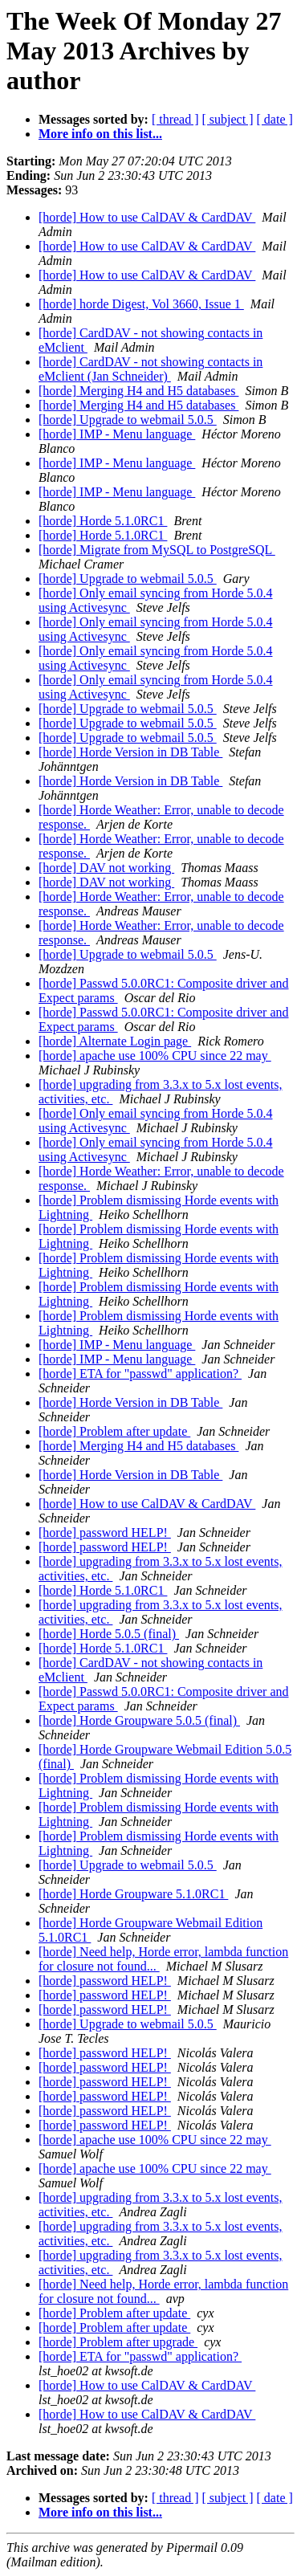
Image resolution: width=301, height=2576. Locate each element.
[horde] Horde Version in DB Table (130, 752)
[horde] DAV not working (106, 867)
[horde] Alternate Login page (115, 1041)
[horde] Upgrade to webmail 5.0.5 (128, 419)
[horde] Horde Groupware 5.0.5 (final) (139, 1720)
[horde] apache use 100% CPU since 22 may (155, 1055)
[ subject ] (228, 119)
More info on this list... (100, 134)
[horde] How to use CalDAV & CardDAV (147, 217)
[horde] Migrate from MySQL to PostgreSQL (157, 549)
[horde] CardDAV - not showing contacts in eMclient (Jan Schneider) (150, 369)
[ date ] (275, 119)
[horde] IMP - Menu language (117, 434)
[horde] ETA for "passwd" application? (140, 1373)
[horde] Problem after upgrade (118, 2342)
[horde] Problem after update (114, 1431)
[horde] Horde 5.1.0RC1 (103, 521)
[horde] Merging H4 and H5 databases (138, 390)
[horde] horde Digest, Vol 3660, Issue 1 (141, 304)
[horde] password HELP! (105, 1532)
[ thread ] (175, 119)
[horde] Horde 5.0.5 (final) (109, 1634)
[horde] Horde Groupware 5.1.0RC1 (133, 1894)
